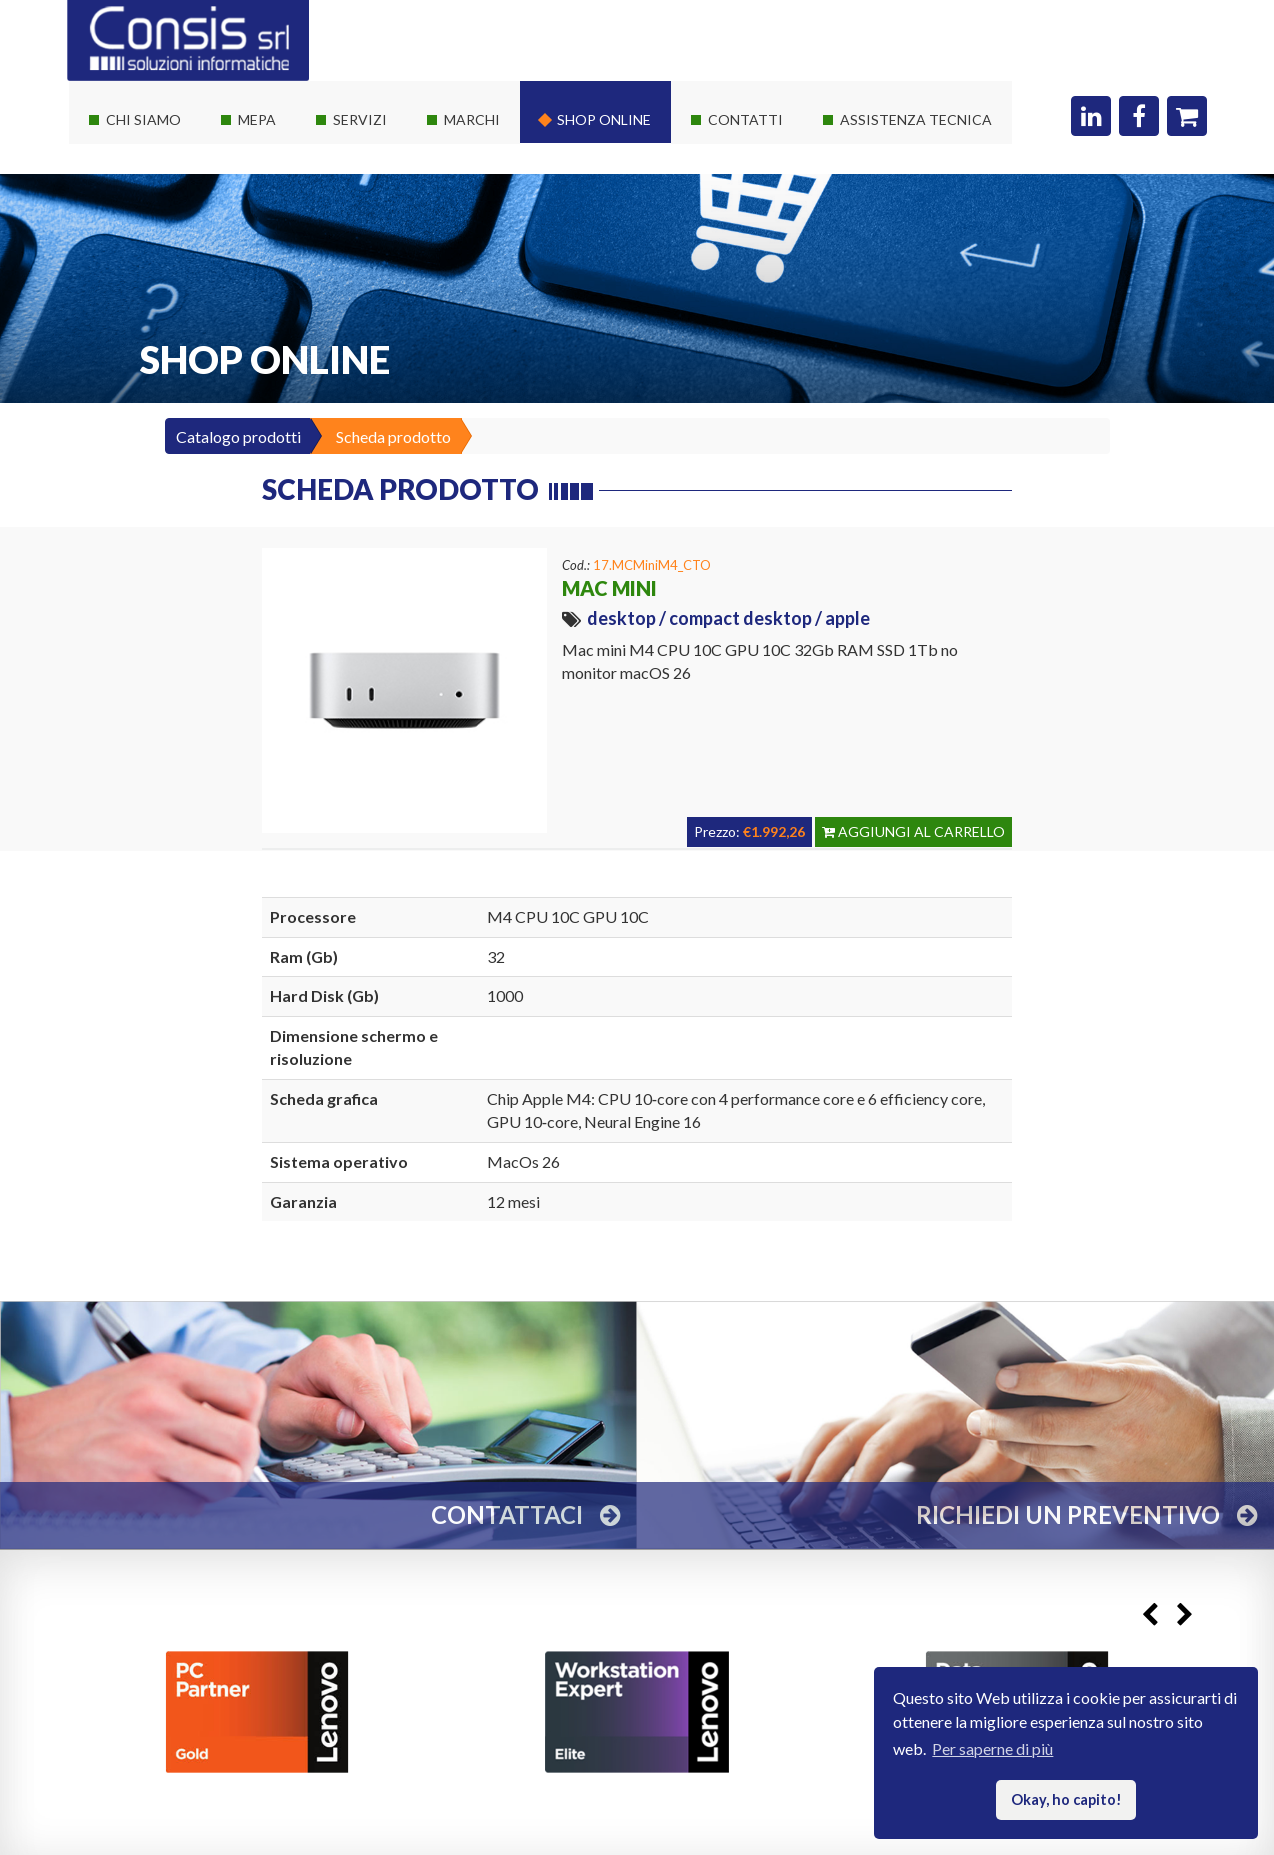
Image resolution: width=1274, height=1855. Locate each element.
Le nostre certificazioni (174, 220)
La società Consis (155, 148)
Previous (1149, 1614)
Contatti (745, 119)
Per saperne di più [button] (992, 1748)
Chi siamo (143, 119)
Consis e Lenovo (489, 220)
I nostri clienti (142, 256)
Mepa (257, 119)
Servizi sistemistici (386, 184)
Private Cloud (370, 220)
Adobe (457, 328)
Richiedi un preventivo (773, 184)
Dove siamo (738, 148)
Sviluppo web (369, 292)
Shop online (604, 119)
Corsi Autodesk (376, 256)
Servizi (360, 119)
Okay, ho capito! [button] (1066, 1799)
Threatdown (476, 364)
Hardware (469, 148)
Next (1184, 1614)
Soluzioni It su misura (394, 148)
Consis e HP (475, 256)
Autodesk (467, 292)
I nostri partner (147, 184)
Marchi (472, 119)
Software (465, 184)
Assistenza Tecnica (916, 119)
